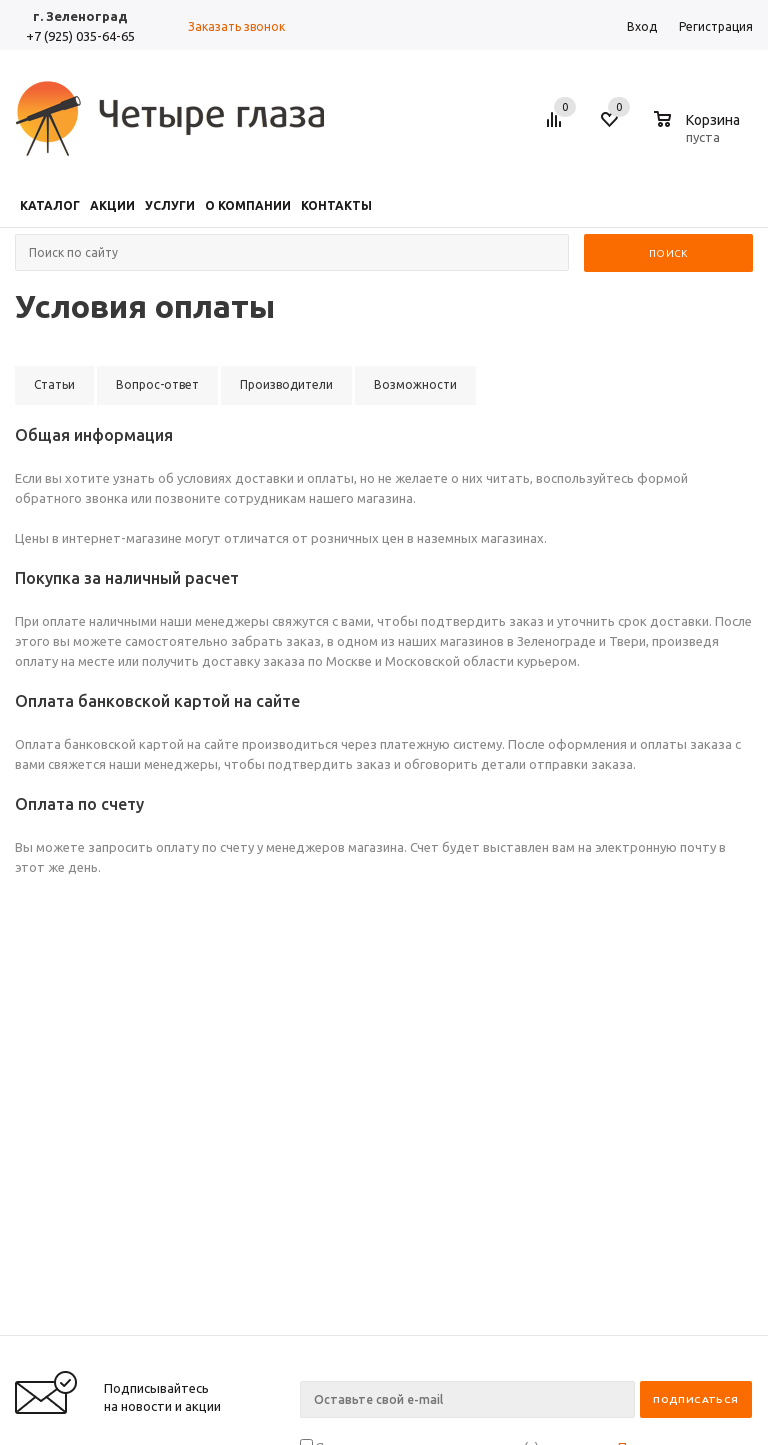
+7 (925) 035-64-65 (80, 36)
